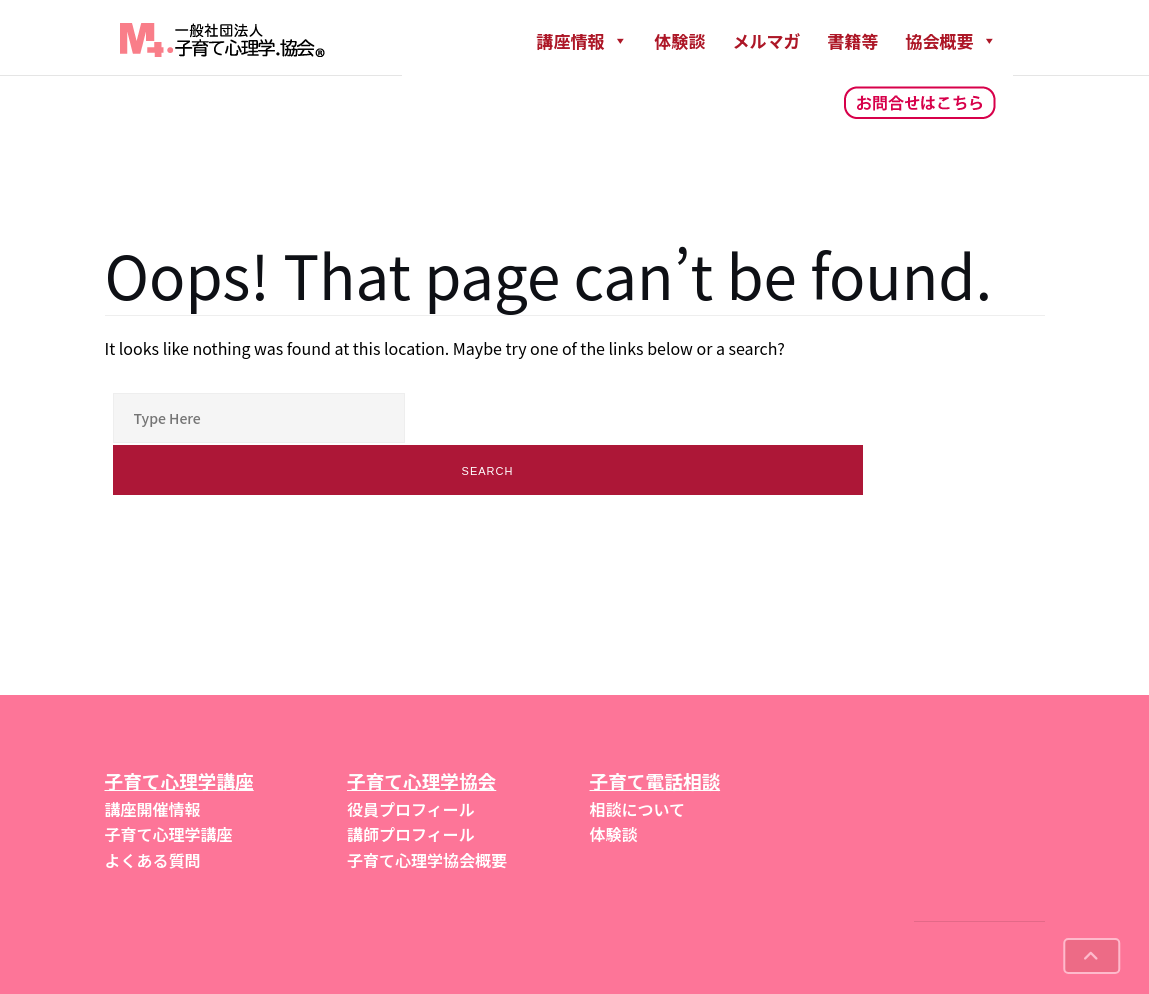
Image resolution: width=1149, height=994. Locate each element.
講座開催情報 (153, 809)
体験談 (680, 40)
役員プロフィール (411, 809)
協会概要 (951, 40)
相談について (638, 809)
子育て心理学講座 (169, 834)
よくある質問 (153, 860)
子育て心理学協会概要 (427, 860)
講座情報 (582, 40)
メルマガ (767, 40)
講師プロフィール (411, 834)
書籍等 (853, 40)
